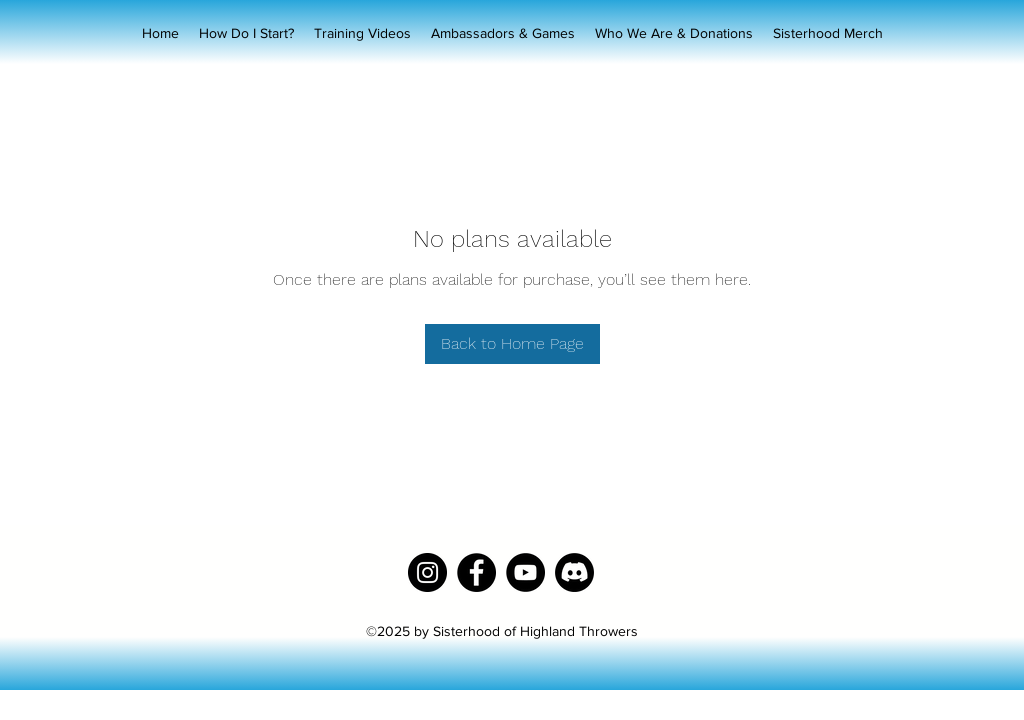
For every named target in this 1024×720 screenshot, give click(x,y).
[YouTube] (525, 572)
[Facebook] (476, 572)
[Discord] (574, 572)
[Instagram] (427, 572)
